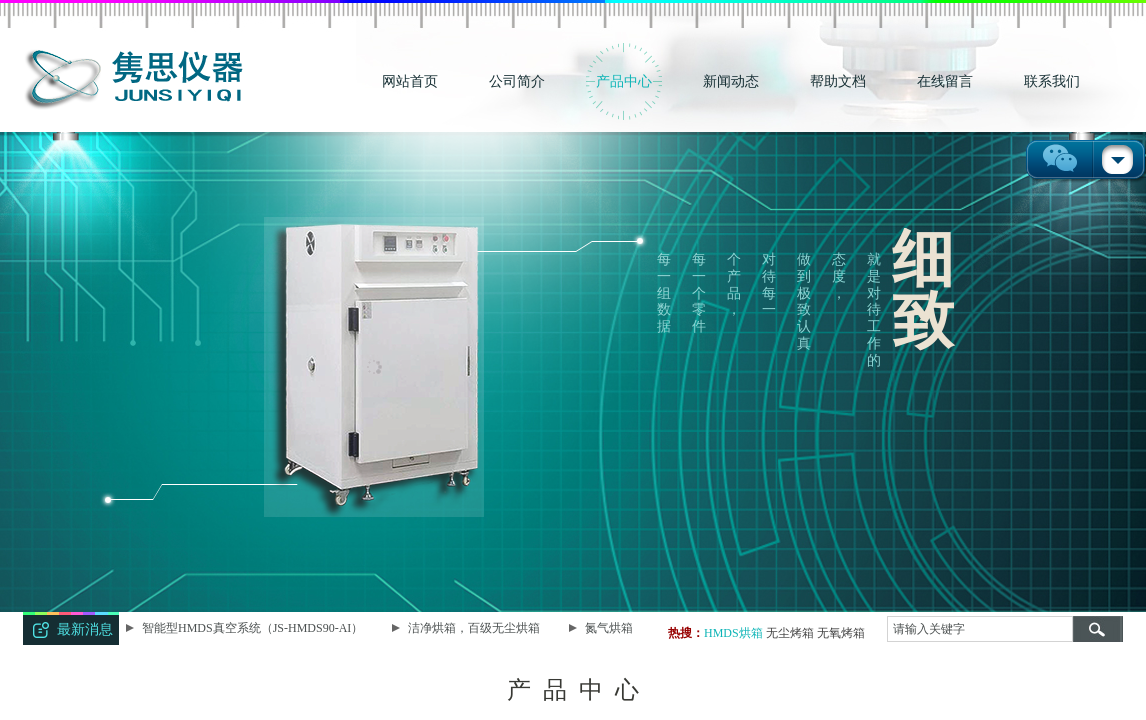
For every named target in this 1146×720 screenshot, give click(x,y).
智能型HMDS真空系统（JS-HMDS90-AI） (254, 628)
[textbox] (980, 629)
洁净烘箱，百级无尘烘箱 (476, 628)
